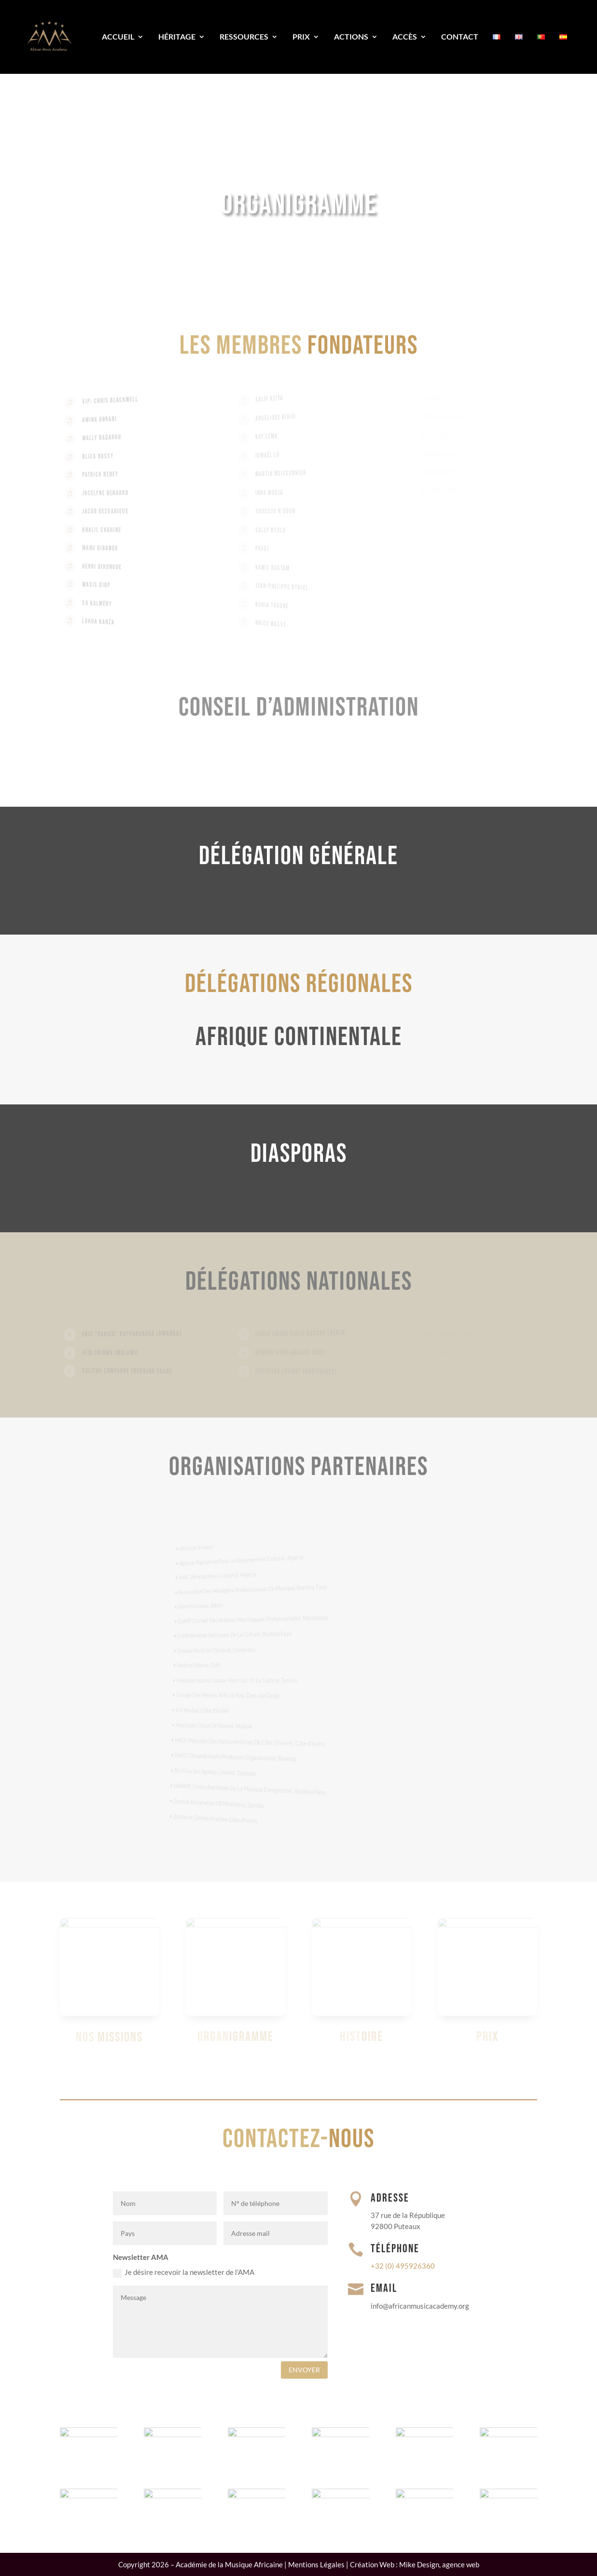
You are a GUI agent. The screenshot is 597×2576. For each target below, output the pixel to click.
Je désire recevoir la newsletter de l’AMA (183, 2272)
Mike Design (419, 2564)
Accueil (118, 36)
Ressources (244, 36)
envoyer (304, 2370)
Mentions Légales (316, 2564)
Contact (459, 36)
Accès (404, 36)
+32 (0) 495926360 (403, 2265)
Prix (301, 36)
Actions (351, 36)
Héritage (176, 36)
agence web (460, 2564)
